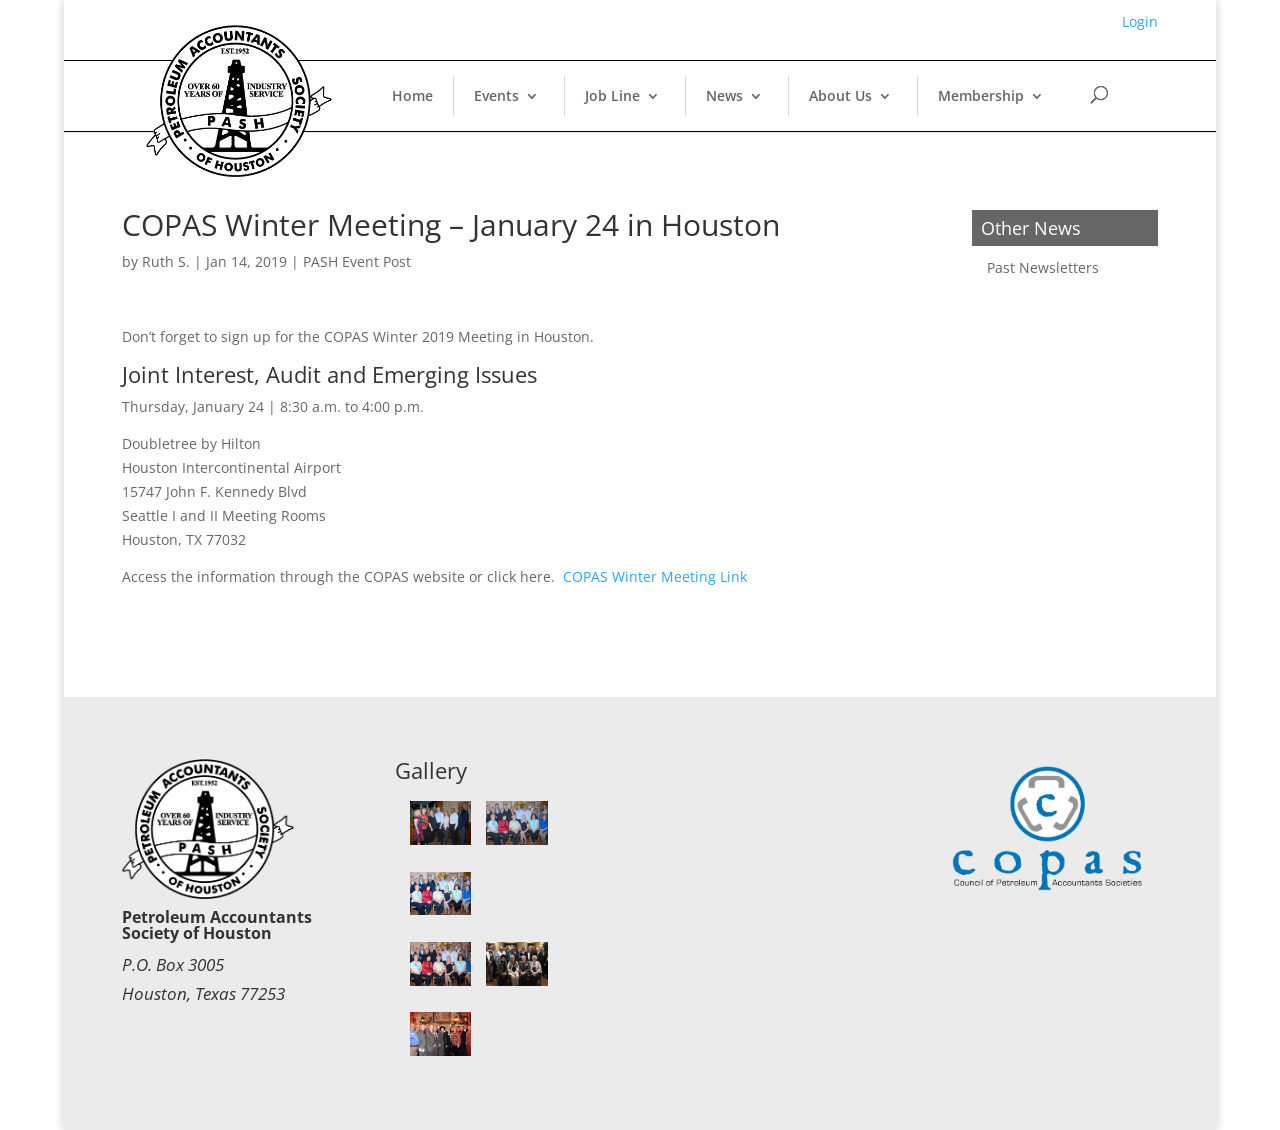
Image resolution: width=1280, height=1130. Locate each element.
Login (1140, 21)
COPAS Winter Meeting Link (655, 576)
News (724, 95)
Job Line (612, 95)
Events (496, 95)
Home (412, 95)
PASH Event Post (357, 261)
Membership (981, 95)
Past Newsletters (1043, 267)
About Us (840, 95)
